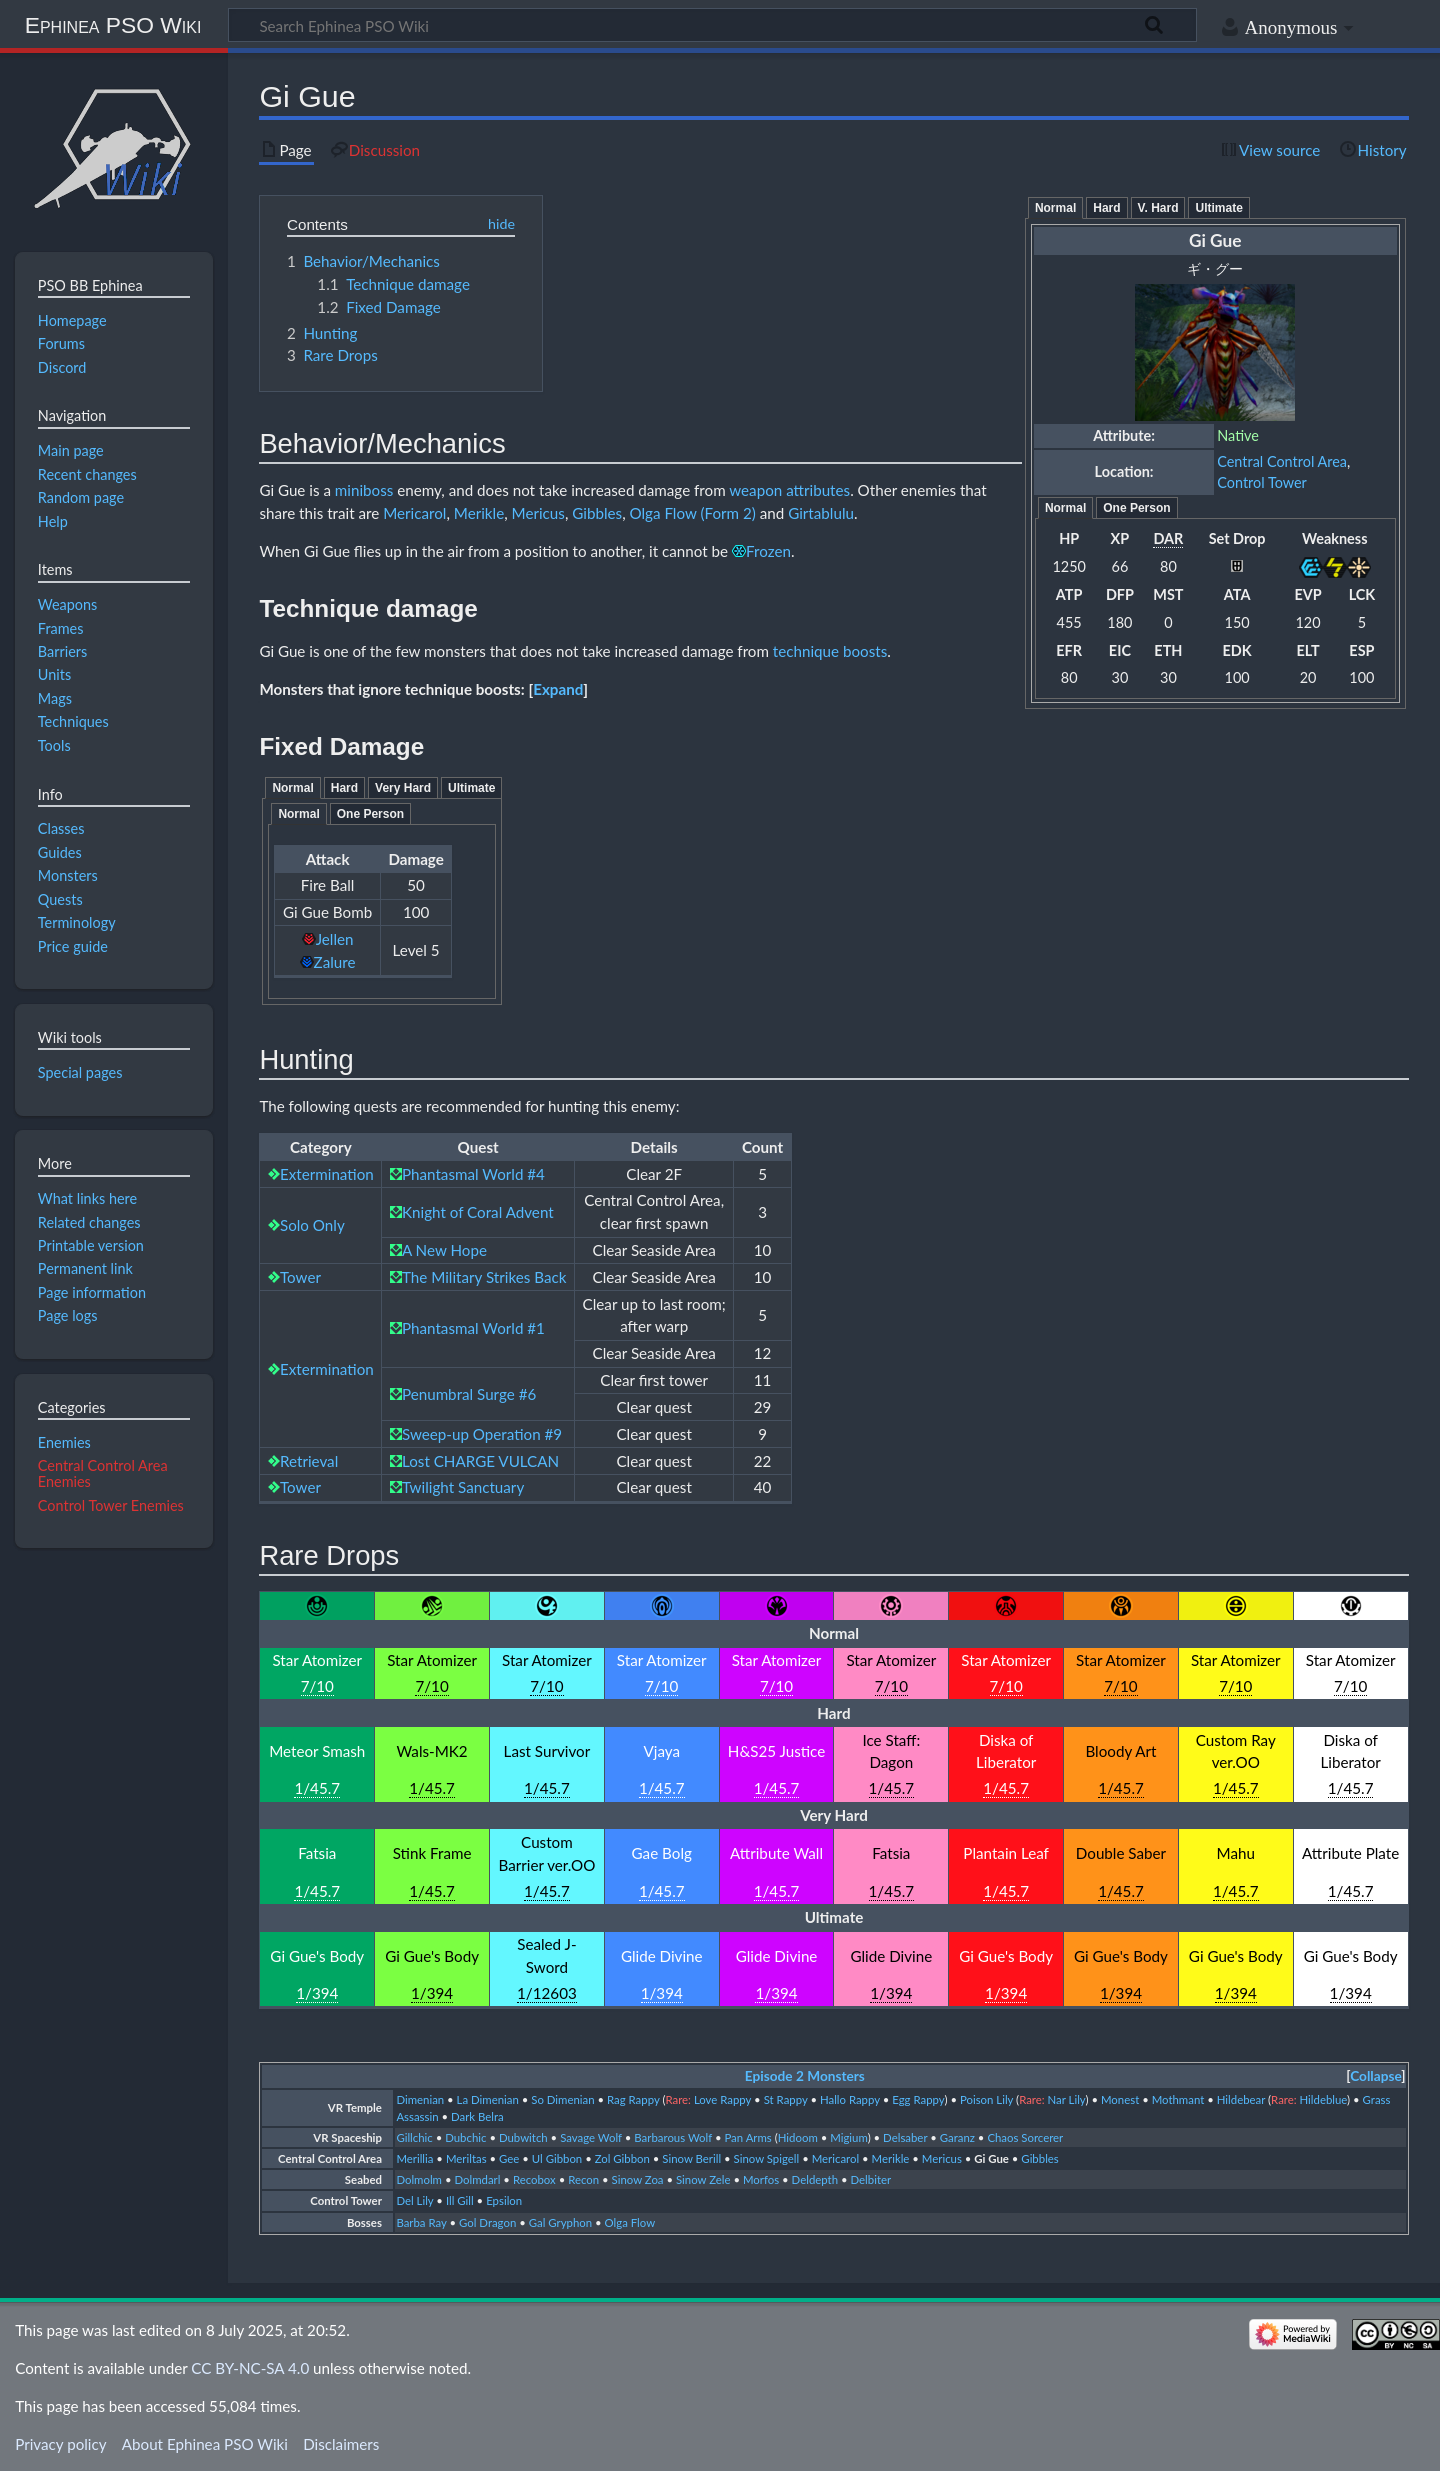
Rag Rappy (633, 2099)
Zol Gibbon (622, 2158)
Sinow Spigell (767, 2158)
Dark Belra (477, 2116)
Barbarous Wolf (673, 2137)
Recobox (534, 2179)
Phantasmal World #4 (473, 1174)
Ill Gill (460, 2200)
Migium (848, 2137)
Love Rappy (722, 2099)
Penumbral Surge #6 (469, 1394)
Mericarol (414, 513)
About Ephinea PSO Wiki (205, 2444)
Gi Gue (991, 2158)
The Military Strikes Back (484, 1277)
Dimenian (420, 2099)
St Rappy (786, 2099)
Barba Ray (421, 2222)
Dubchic (465, 2137)
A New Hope (444, 1250)
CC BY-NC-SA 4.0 (250, 2368)
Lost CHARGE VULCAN (480, 1461)
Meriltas (466, 2158)
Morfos (761, 2179)
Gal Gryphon (560, 2222)
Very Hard (403, 788)
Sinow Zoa (638, 2179)
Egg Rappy (918, 2099)
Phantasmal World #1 (473, 1328)
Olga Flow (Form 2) (692, 513)
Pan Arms (747, 2137)
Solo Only (312, 1225)
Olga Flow (630, 2222)
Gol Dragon (487, 2222)
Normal (1055, 208)
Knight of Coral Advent (478, 1212)
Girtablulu (821, 513)
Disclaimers (341, 2444)
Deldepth (815, 2179)
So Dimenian (562, 2099)
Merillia (414, 2158)
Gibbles (597, 513)
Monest (1120, 2099)
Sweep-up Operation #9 (482, 1434)
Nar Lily (1067, 2099)
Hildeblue (1324, 2099)
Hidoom (798, 2137)
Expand (558, 689)
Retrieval (309, 1461)
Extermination (327, 1174)
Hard (1106, 208)
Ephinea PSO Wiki (113, 25)
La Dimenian (488, 2099)
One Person (1136, 508)
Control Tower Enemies (111, 1505)
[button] (558, 689)
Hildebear (1241, 2099)
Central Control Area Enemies (103, 1473)
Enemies (64, 1442)
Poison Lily (986, 2099)
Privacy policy (60, 2444)
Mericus (538, 513)
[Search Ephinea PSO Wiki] (712, 25)
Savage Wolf (591, 2137)
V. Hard (1158, 208)
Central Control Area (1282, 461)
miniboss (364, 490)
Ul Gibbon (557, 2158)
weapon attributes (789, 490)
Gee (509, 2158)
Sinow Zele (703, 2179)
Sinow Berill (691, 2158)
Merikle (479, 513)
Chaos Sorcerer (1025, 2137)
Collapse (1375, 2076)
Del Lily (414, 2200)
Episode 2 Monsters (805, 2076)
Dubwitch (523, 2137)
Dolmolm (419, 2179)
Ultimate (1218, 208)
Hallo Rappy (850, 2099)
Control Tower (1262, 482)
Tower (300, 1277)
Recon (583, 2179)
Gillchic (414, 2137)
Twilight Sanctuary (463, 1487)
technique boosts (830, 651)
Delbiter (871, 2179)
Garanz (957, 2137)
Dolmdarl (477, 2179)
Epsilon (504, 2200)
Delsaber (905, 2137)
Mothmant (1178, 2099)
